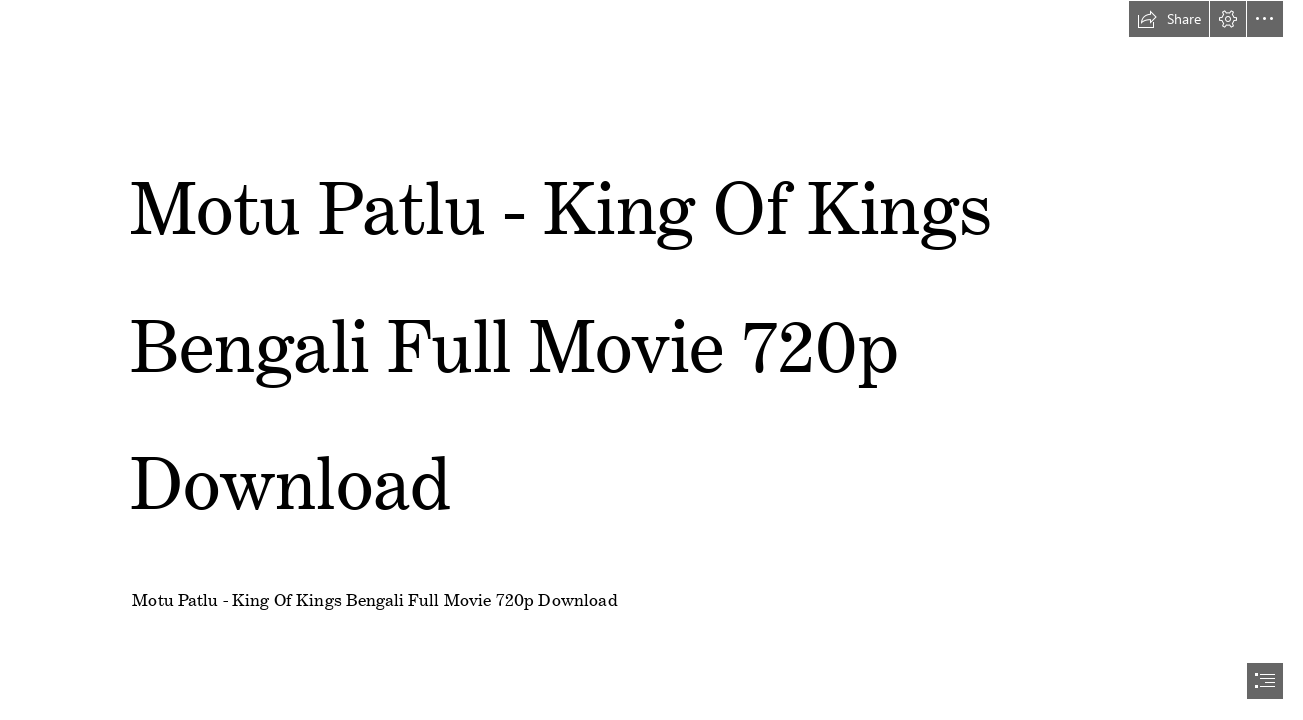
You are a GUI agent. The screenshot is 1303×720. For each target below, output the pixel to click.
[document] (651, 360)
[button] (1169, 19)
